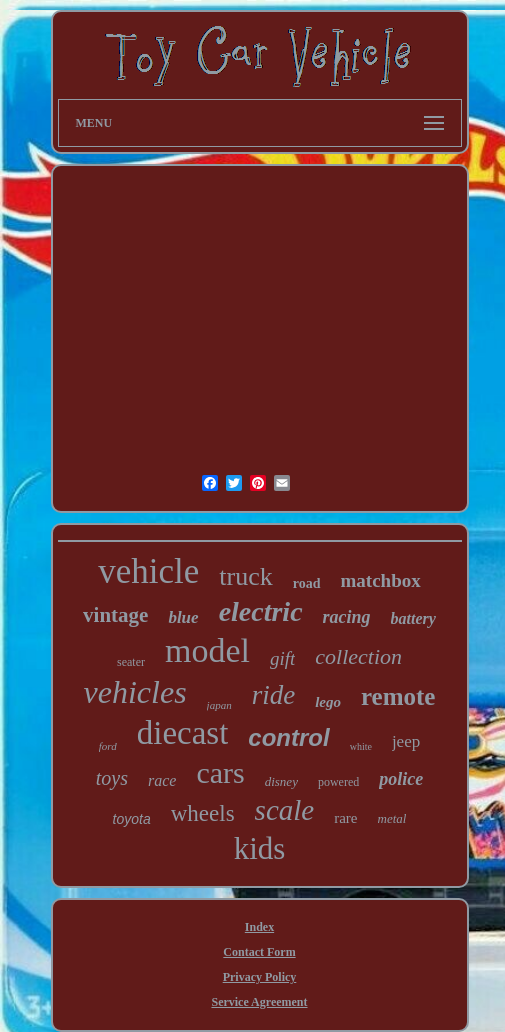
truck (245, 576)
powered (338, 782)
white (361, 746)
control (288, 737)
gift (282, 658)
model (207, 650)
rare (345, 818)
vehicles (135, 692)
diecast (183, 733)
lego (328, 702)
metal (392, 818)
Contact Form (259, 952)
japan (219, 705)
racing (347, 617)
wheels (203, 813)
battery (413, 618)
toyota (132, 819)
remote (398, 696)
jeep (406, 741)
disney (281, 781)
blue (183, 617)
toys (112, 778)
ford (108, 746)
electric (261, 611)
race (162, 780)
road (307, 583)
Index (259, 927)
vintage (115, 615)
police (401, 779)
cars (220, 772)
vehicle (148, 571)
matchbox (381, 580)
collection (358, 656)
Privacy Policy (260, 977)
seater (131, 662)
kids (260, 848)
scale (285, 810)
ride (274, 695)
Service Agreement (259, 1002)
